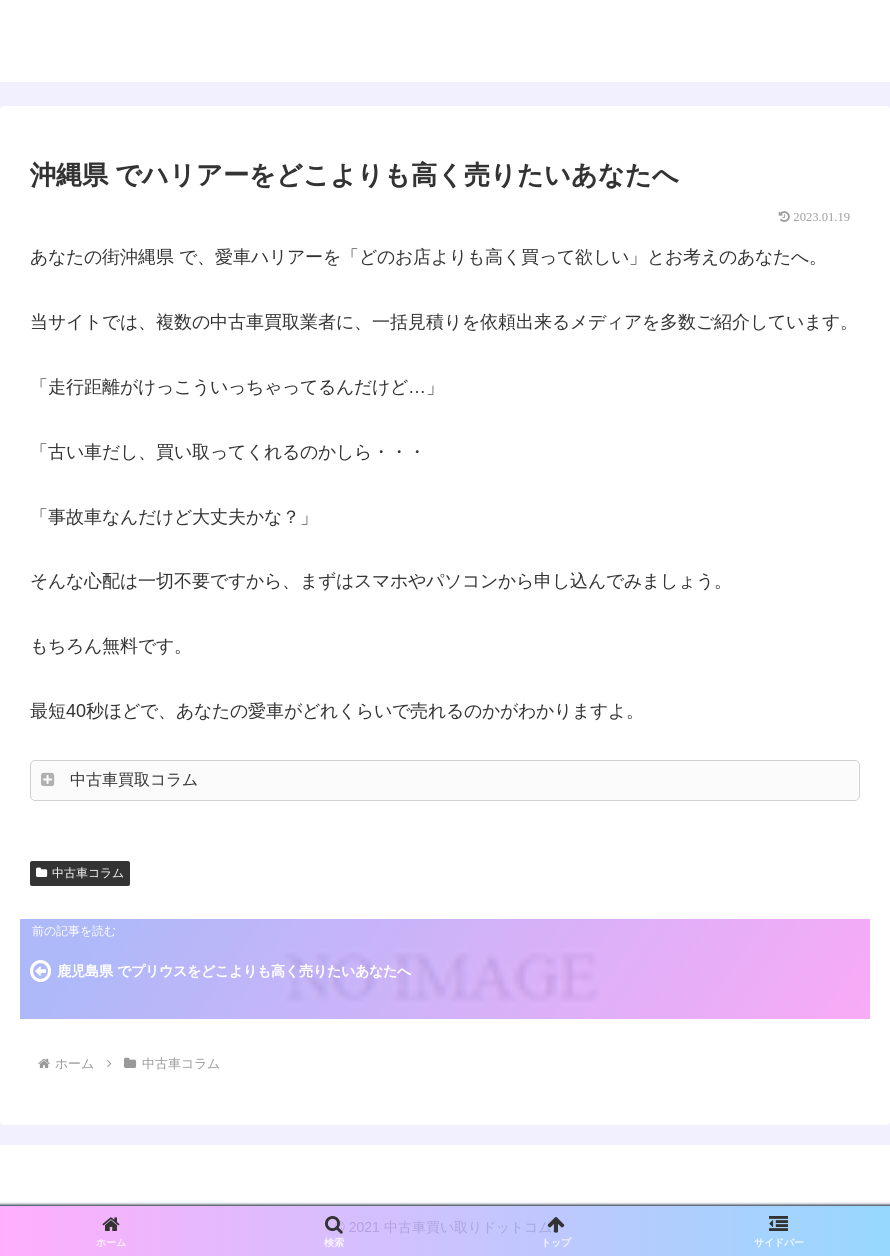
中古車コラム (80, 873)
